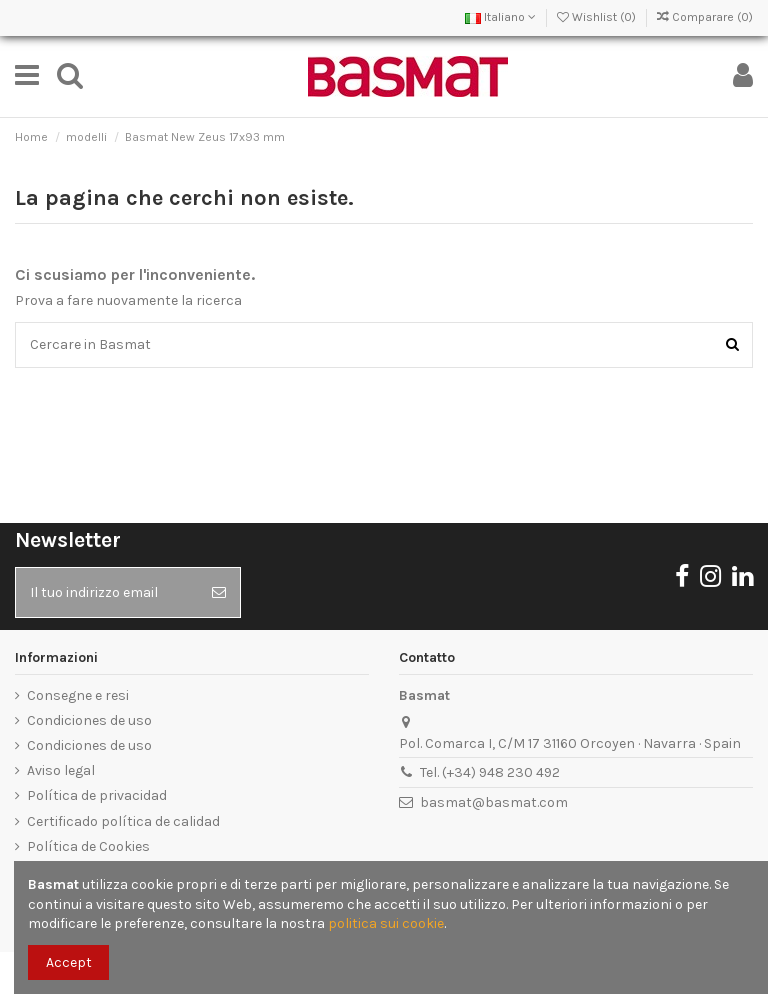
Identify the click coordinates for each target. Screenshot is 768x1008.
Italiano (500, 17)
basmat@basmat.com (494, 802)
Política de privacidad (97, 795)
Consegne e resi (78, 695)
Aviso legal (61, 770)
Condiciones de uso (89, 720)
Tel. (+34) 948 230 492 (490, 772)
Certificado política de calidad (123, 821)
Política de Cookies (88, 846)
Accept (69, 962)
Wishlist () (598, 17)
